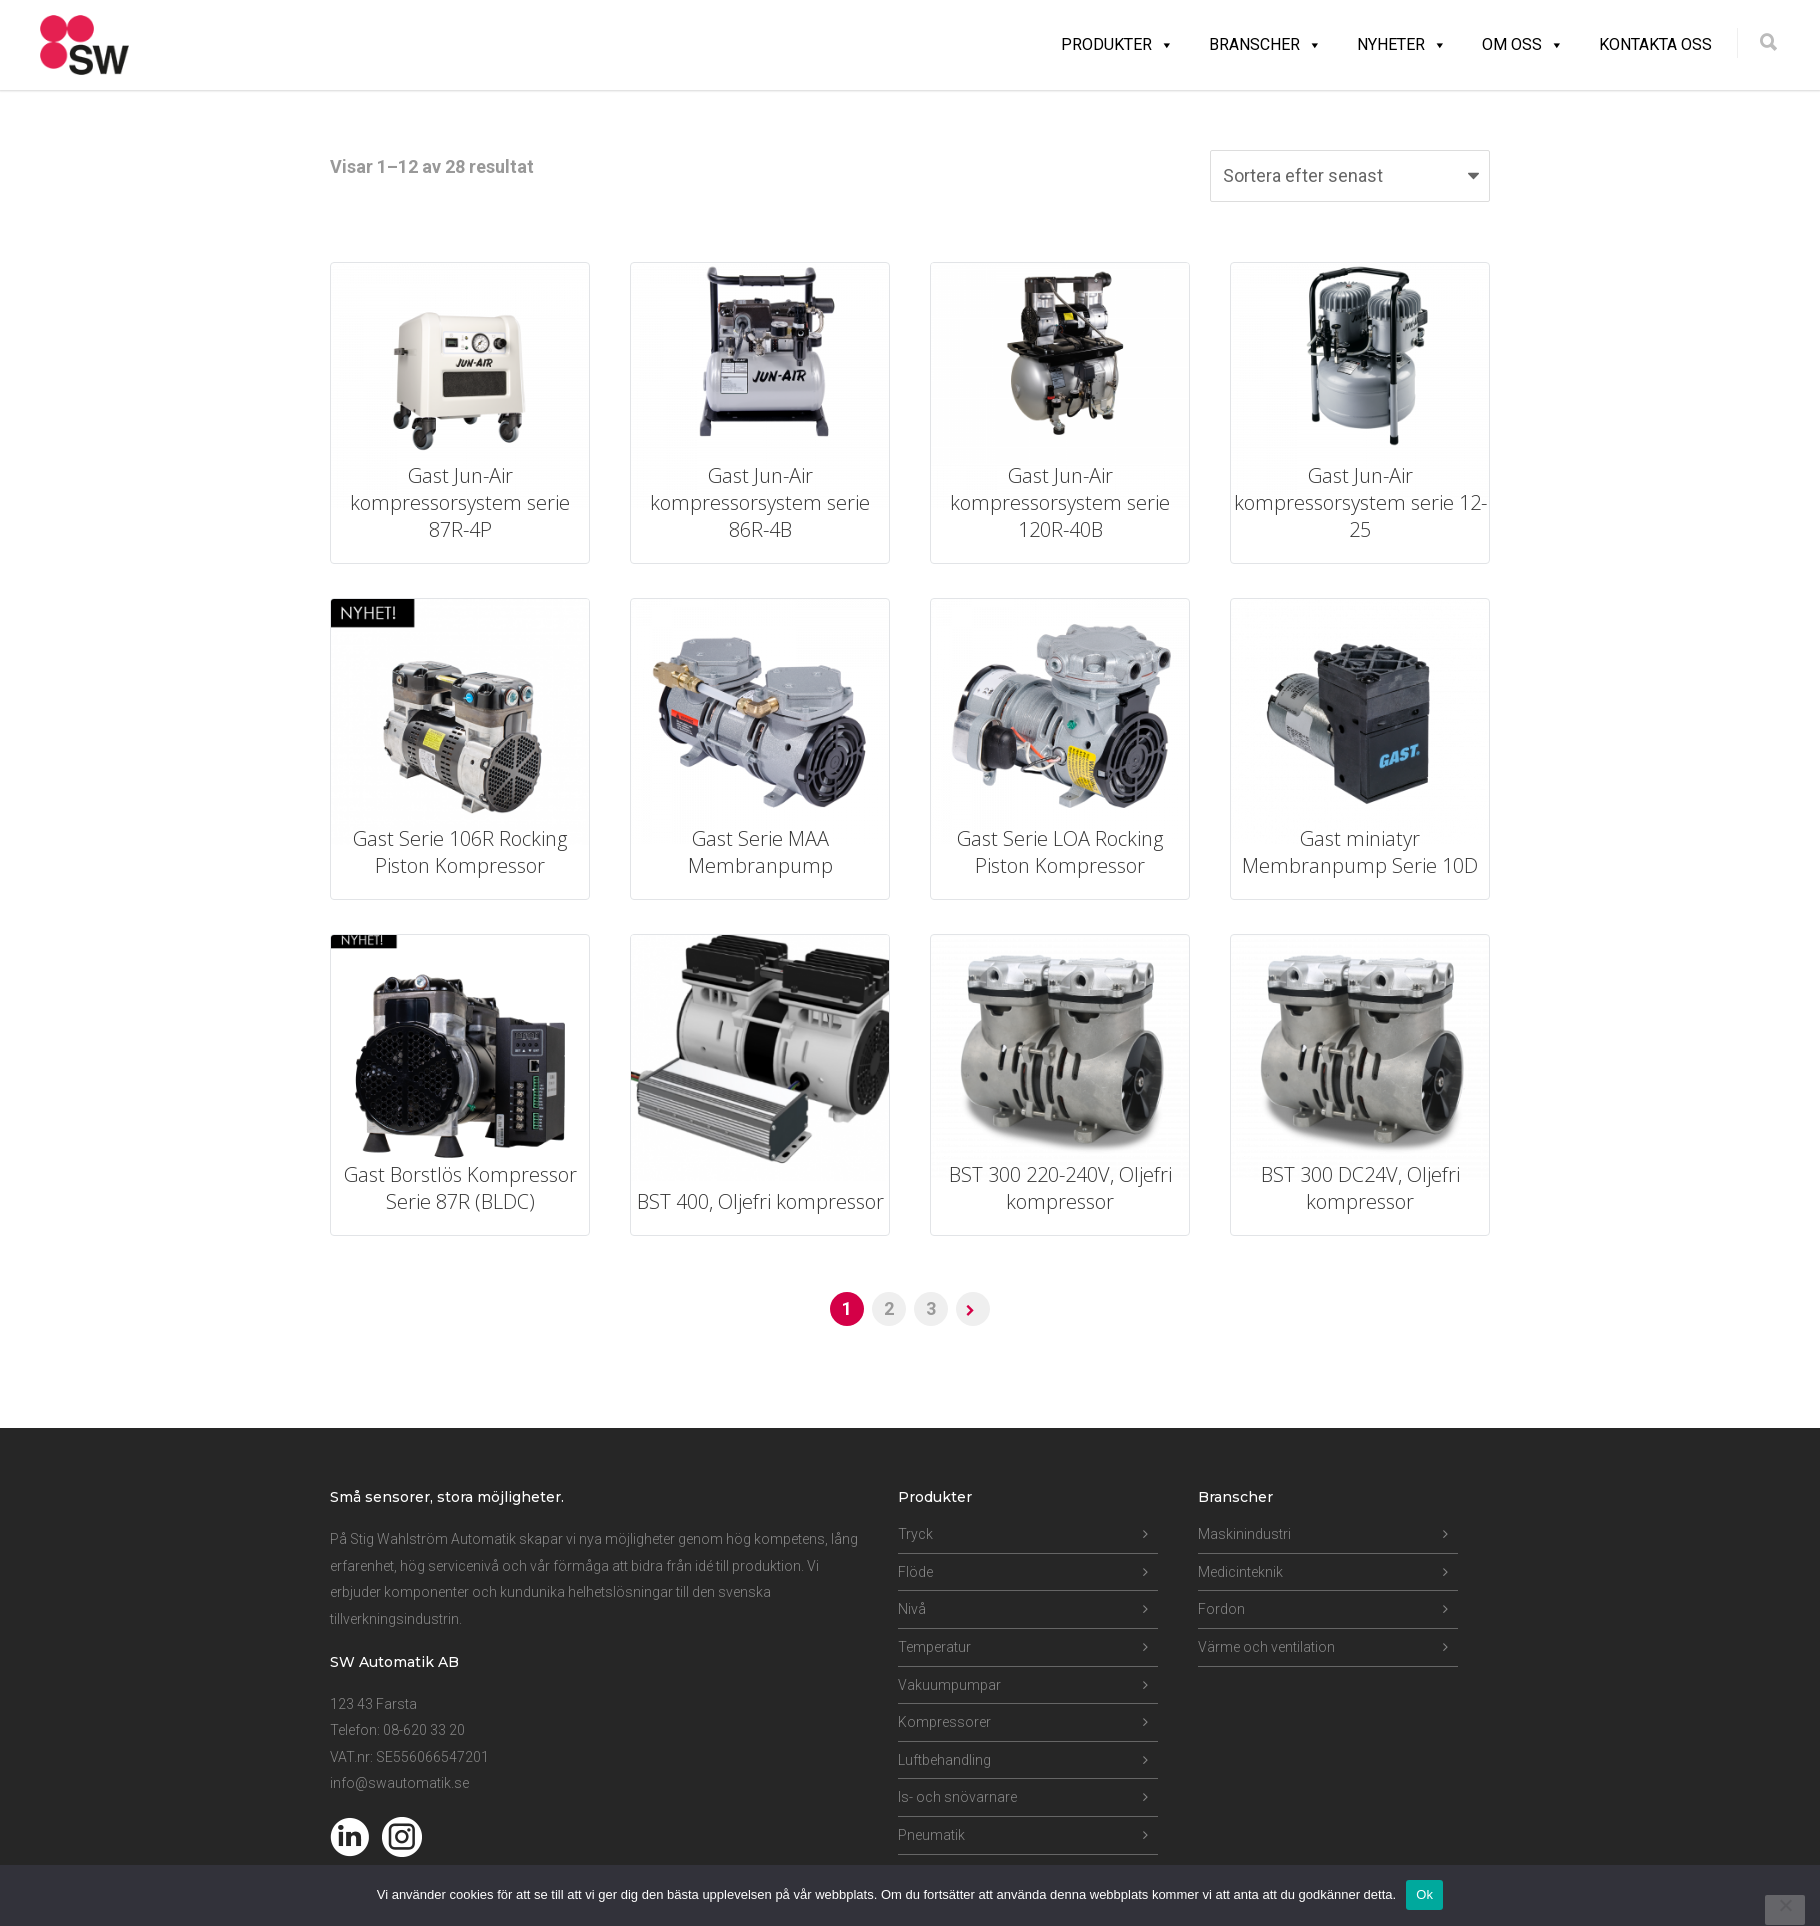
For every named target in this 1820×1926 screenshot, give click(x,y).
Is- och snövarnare (957, 1797)
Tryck (915, 1534)
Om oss (1523, 45)
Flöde (915, 1572)
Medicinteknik (1240, 1572)
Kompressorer (944, 1722)
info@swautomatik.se (399, 1783)
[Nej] (1785, 1910)
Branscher (1265, 45)
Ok (1424, 1894)
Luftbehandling (944, 1760)
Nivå (912, 1609)
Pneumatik (931, 1835)
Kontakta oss (1655, 44)
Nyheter (1402, 45)
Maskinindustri (1244, 1534)
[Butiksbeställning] (1350, 176)
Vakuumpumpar (949, 1685)
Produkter (1117, 45)
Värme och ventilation (1266, 1647)
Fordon (1221, 1609)
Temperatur (934, 1647)
